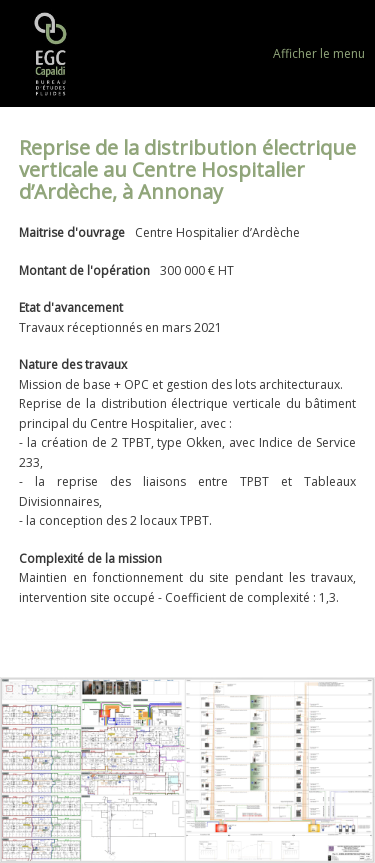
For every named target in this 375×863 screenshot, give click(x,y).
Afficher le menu (319, 53)
